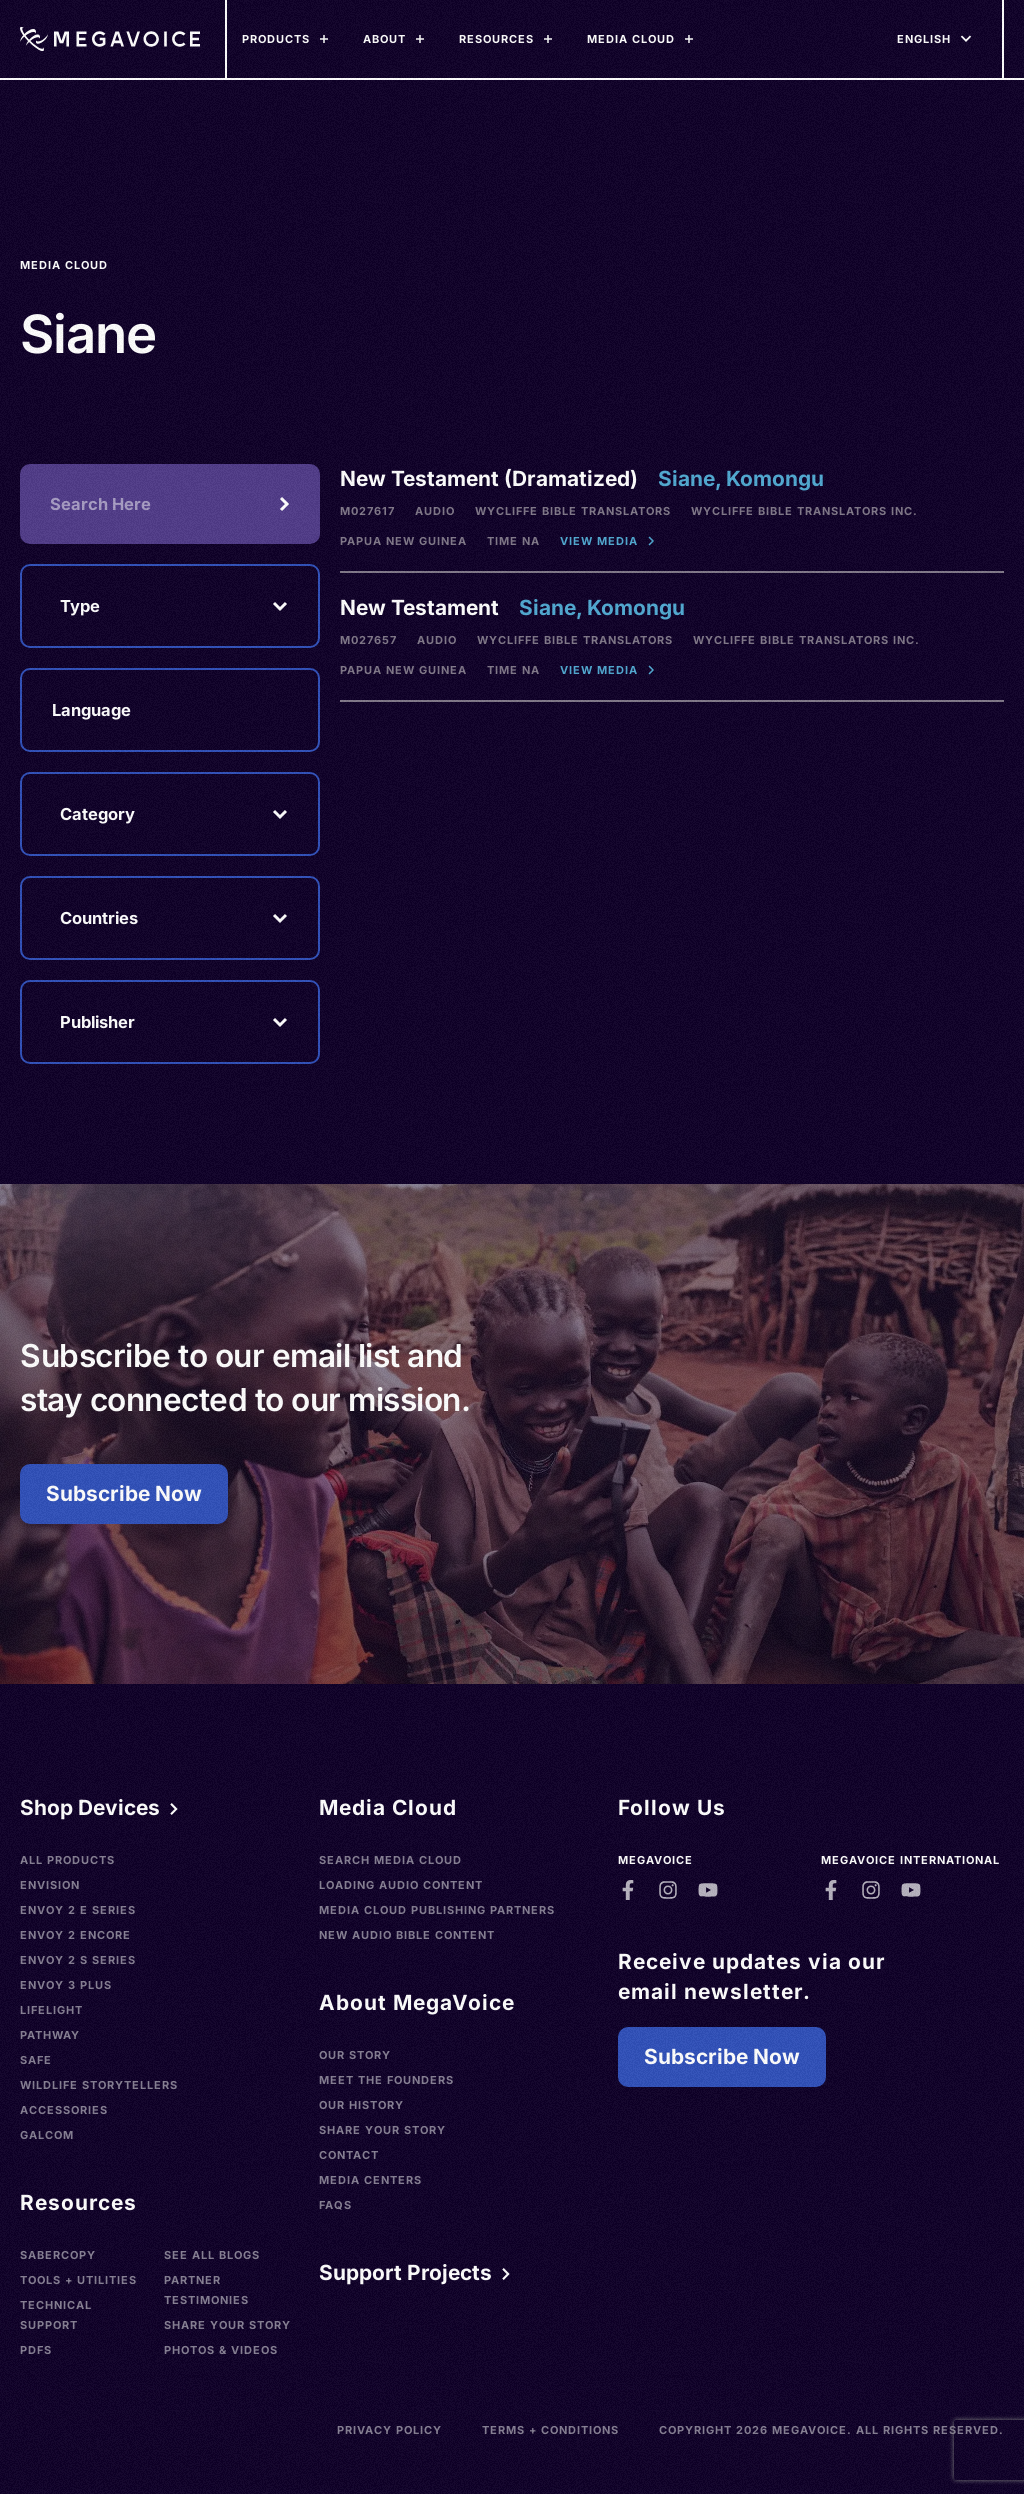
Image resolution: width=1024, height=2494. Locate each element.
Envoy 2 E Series (78, 1910)
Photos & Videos (221, 2350)
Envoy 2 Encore (75, 1935)
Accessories (64, 2110)
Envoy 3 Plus (66, 1985)
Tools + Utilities (78, 2280)
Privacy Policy (389, 2430)
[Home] (110, 39)
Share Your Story (227, 2325)
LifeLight (51, 2010)
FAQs (335, 2205)
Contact (349, 2155)
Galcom (47, 2135)
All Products (67, 1860)
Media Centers (370, 2180)
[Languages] (924, 39)
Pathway (50, 2035)
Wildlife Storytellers (99, 2085)
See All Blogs (212, 2255)
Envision (50, 1885)
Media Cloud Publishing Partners (437, 1910)
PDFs (36, 2350)
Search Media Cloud (390, 1860)
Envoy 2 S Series (78, 1960)
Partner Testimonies (206, 2290)
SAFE (36, 2060)
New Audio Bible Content (407, 1935)
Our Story (355, 2055)
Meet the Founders (386, 2080)
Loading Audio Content (401, 1885)
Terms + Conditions (550, 2430)
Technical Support (56, 2315)
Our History (361, 2105)
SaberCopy (58, 2255)
